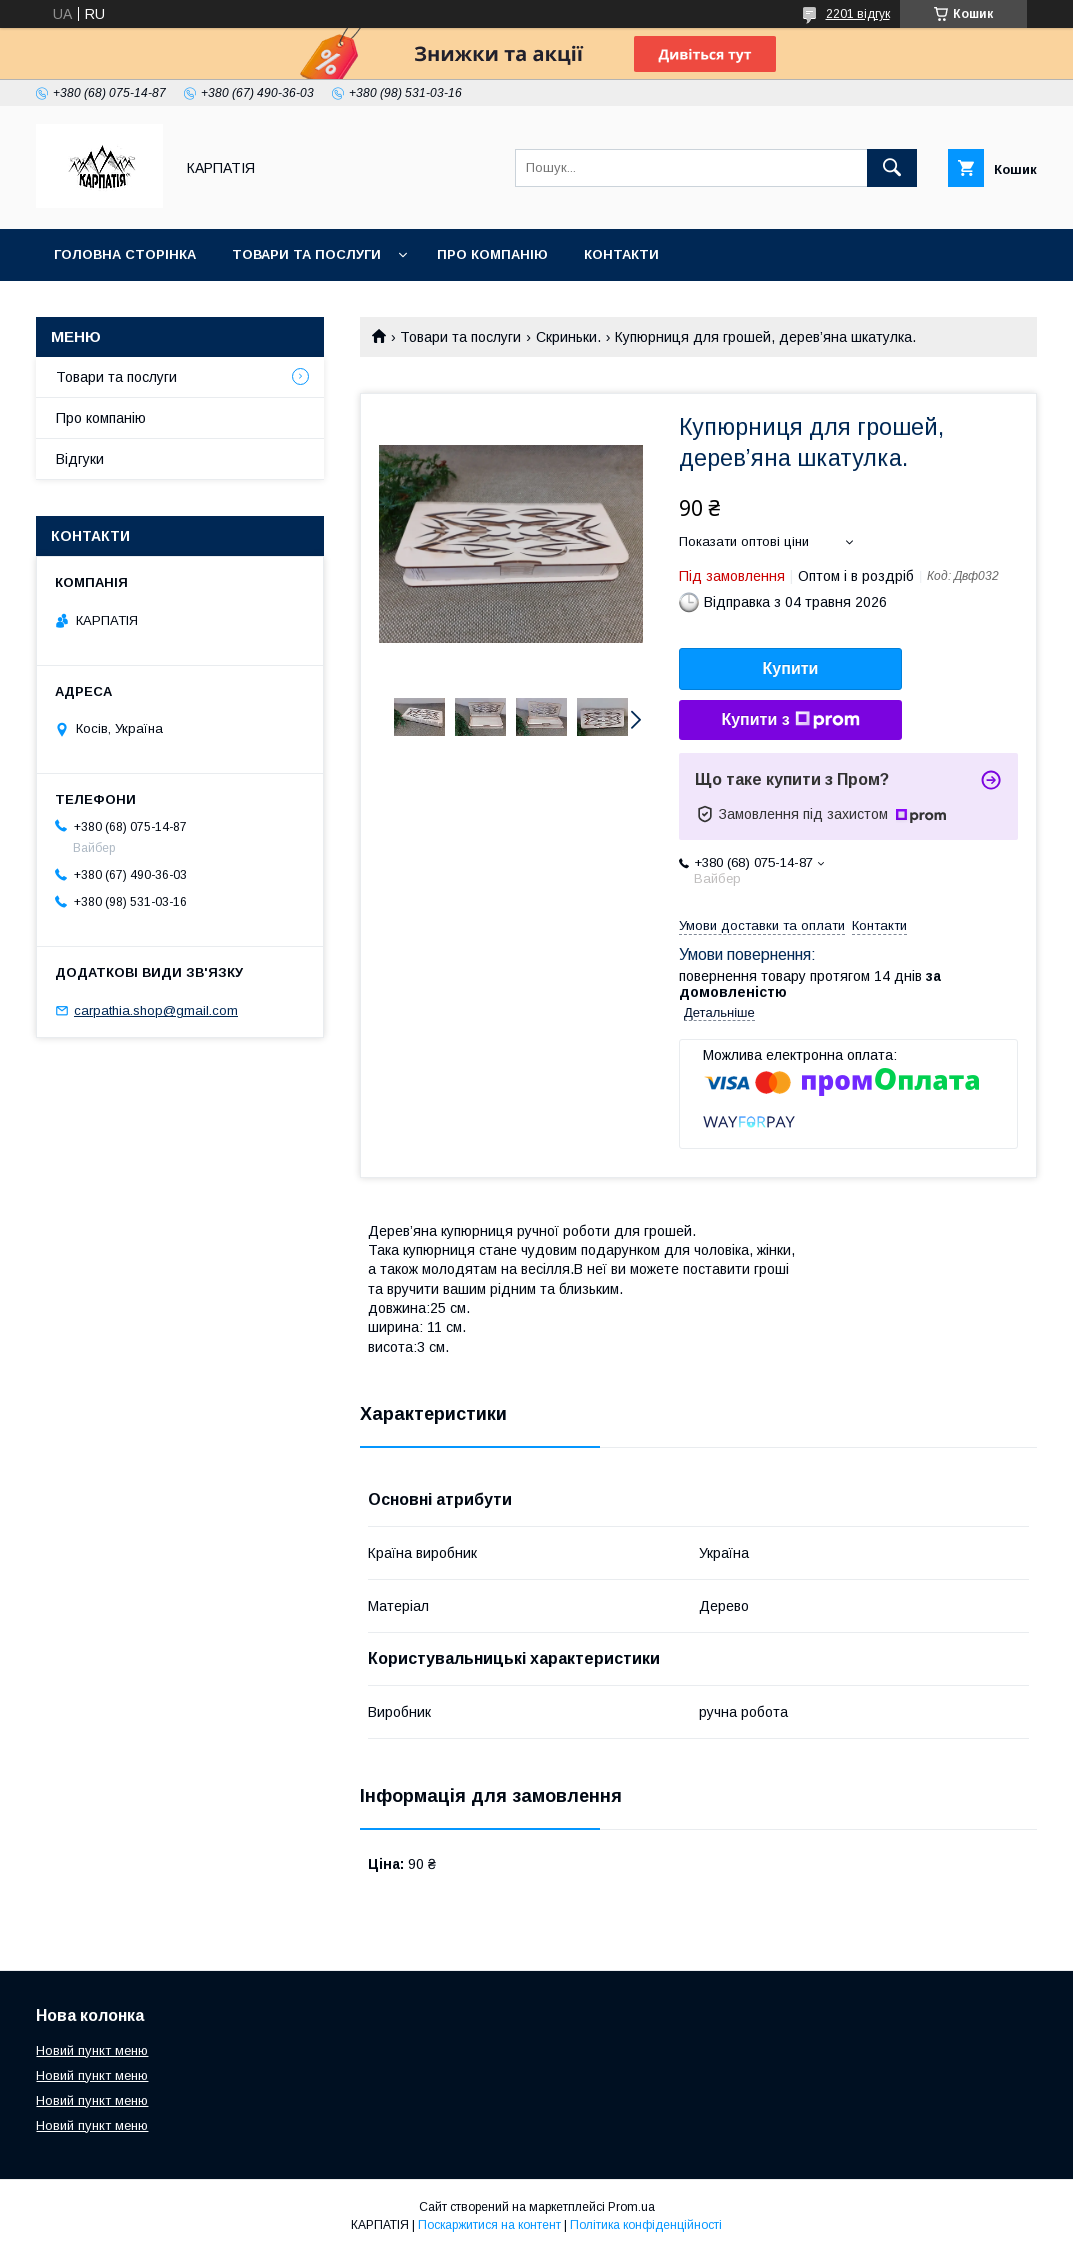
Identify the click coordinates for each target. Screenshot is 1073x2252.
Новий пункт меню (92, 2050)
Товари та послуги (306, 254)
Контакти (621, 254)
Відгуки (80, 459)
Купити (791, 668)
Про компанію (492, 254)
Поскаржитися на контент (489, 2225)
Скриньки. (568, 337)
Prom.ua (631, 2207)
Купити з (790, 720)
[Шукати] (892, 168)
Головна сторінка (125, 254)
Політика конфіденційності (646, 2225)
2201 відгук (858, 14)
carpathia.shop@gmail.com (156, 1010)
